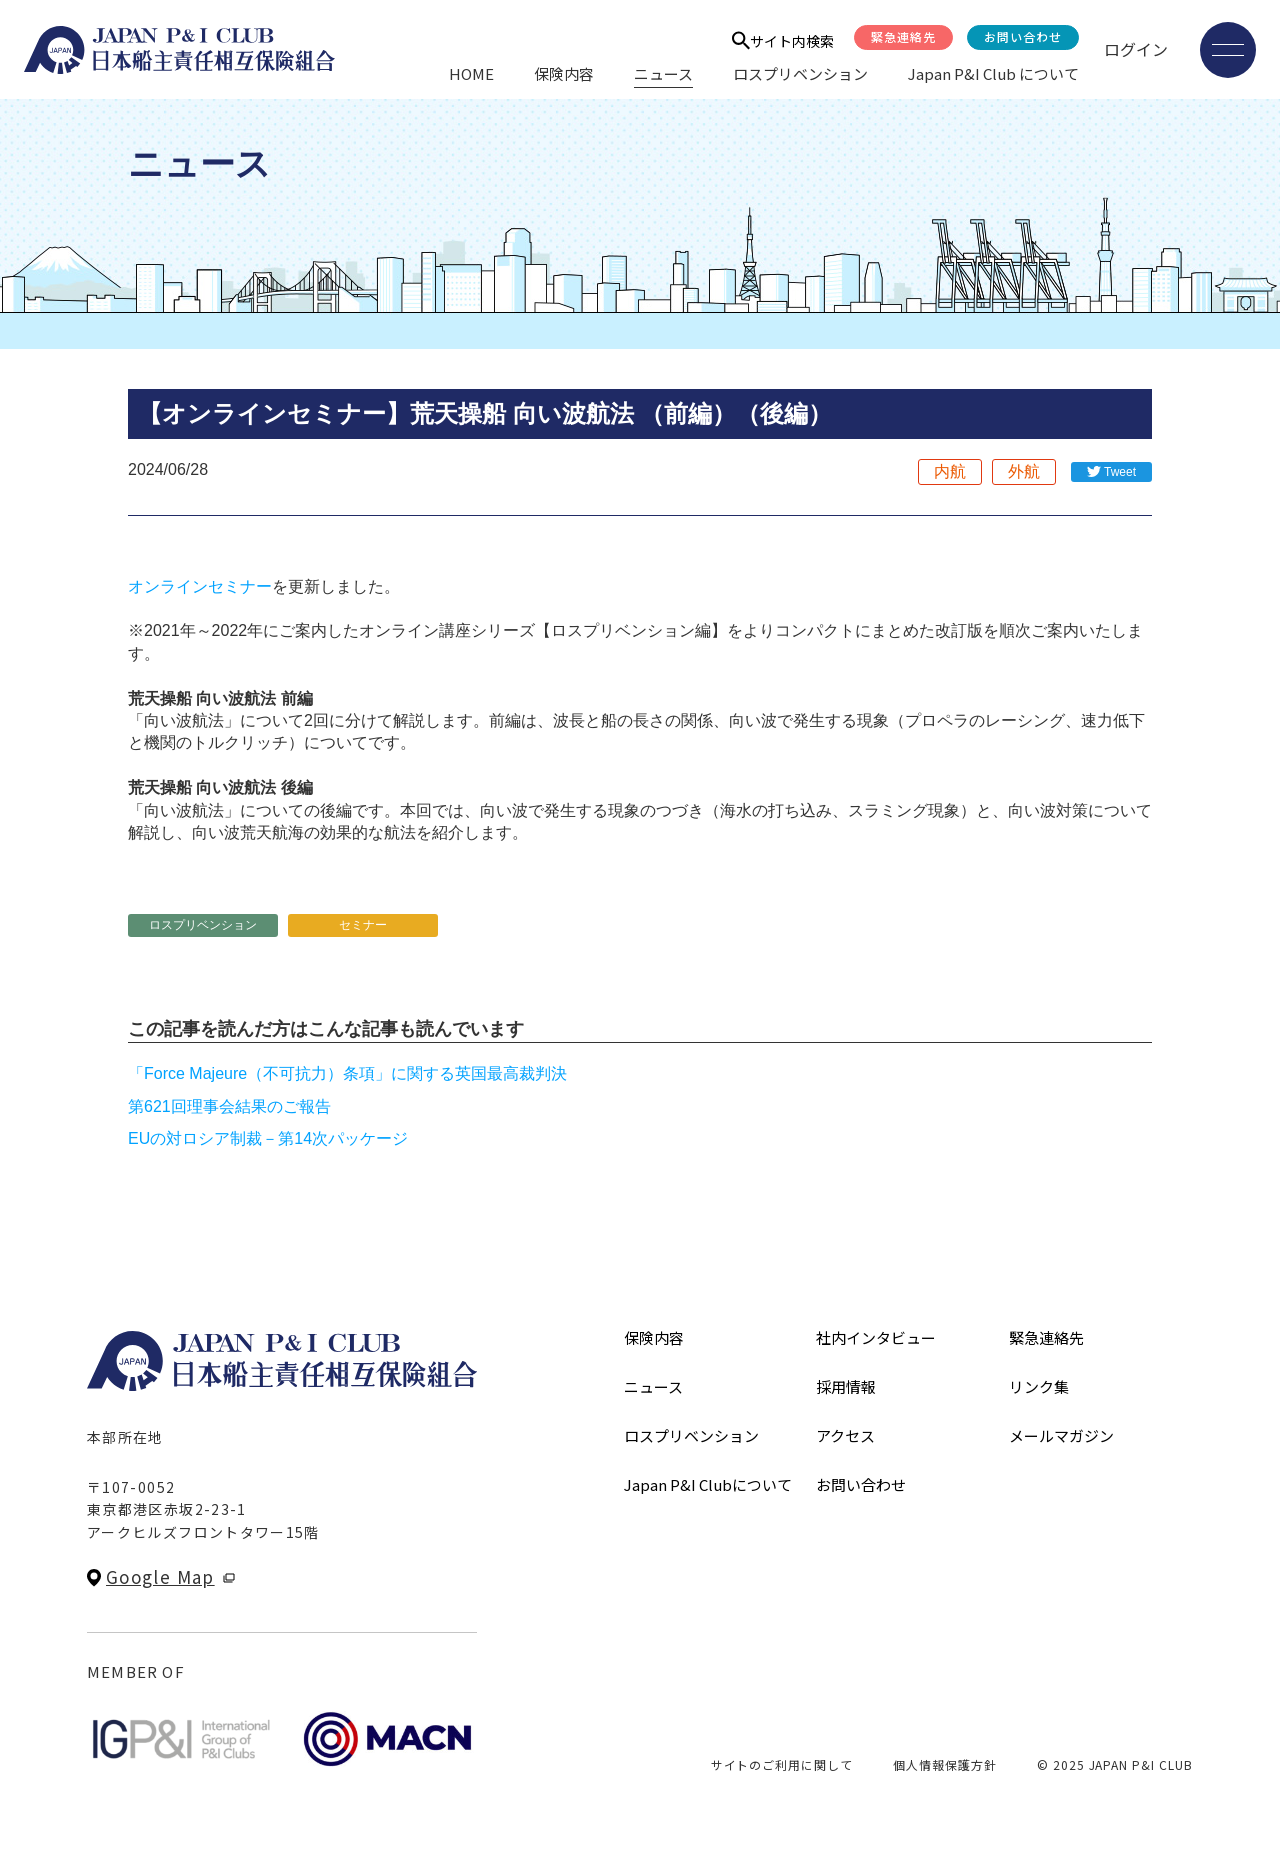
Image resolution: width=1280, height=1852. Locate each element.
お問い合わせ (1023, 36)
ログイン (1136, 49)
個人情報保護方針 (945, 1764)
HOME (471, 73)
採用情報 (846, 1386)
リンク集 (1039, 1386)
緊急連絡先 (903, 36)
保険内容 (564, 73)
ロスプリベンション (800, 73)
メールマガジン (1061, 1435)
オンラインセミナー (200, 586)
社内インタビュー (876, 1337)
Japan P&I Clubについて (708, 1484)
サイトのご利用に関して (782, 1764)
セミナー (363, 925)
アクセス (845, 1435)
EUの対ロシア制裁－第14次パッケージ (268, 1138)
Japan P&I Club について (993, 73)
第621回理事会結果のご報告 (229, 1106)
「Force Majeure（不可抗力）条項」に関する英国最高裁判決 (347, 1073)
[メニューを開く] (1228, 50)
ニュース (663, 73)
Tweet (1120, 472)
